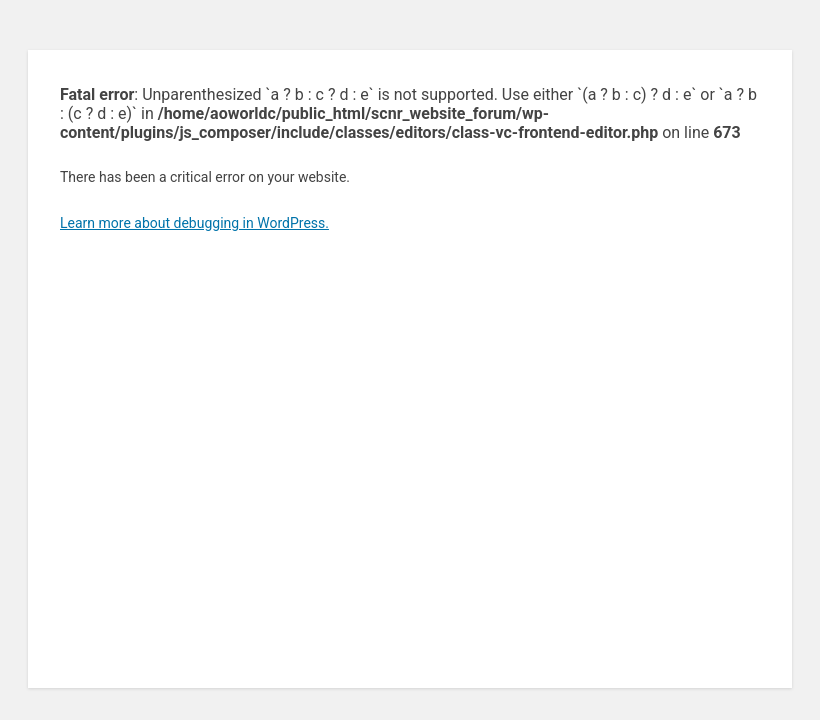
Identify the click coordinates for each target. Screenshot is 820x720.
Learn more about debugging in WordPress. (194, 223)
